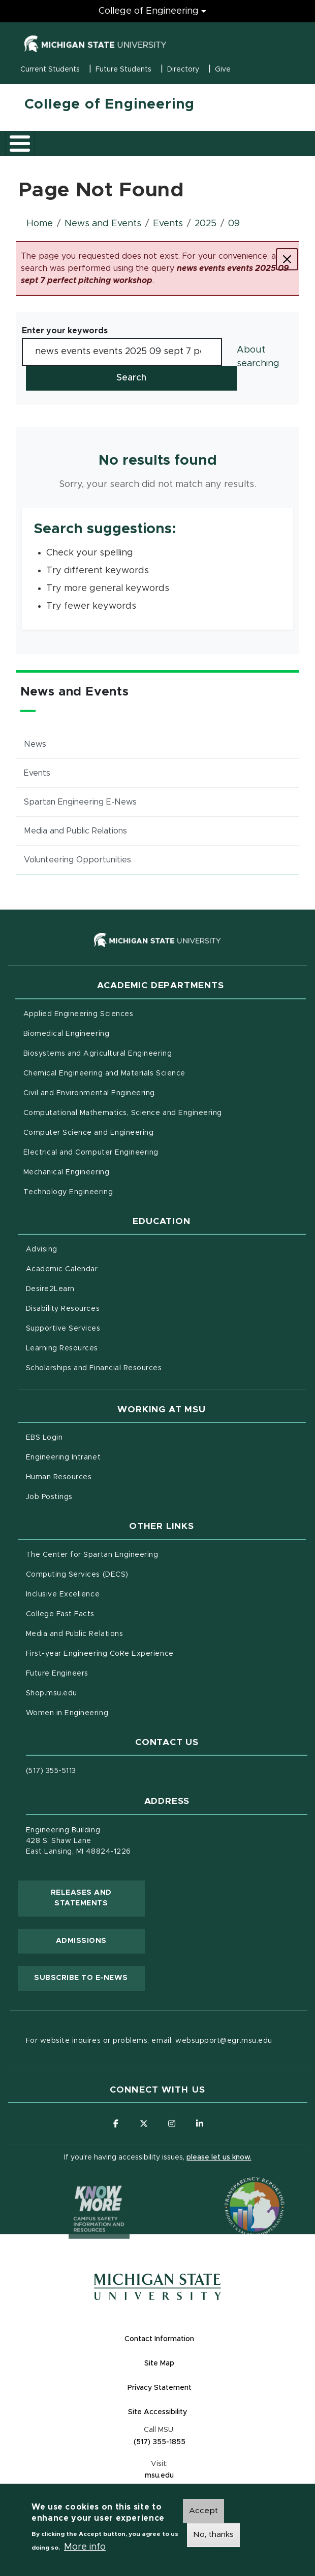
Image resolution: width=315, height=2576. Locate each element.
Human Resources (101, 1476)
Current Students (50, 69)
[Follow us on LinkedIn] (200, 2123)
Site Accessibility (197, 2411)
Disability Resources (105, 1307)
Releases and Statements (98, 1898)
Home (39, 223)
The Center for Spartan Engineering (134, 1553)
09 (234, 223)
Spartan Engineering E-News (80, 802)
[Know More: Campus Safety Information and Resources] (80, 2187)
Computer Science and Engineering (88, 1132)
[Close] (287, 259)
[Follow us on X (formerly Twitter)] (144, 2123)
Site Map (159, 2363)
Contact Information (159, 2339)
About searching (258, 356)
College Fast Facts (103, 1613)
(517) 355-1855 (159, 2442)
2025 (205, 223)
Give (223, 69)
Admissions (81, 1940)
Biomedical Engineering (66, 1033)
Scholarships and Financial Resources (94, 1368)
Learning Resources (104, 1347)
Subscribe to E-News (89, 1976)
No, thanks (213, 2536)
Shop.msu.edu (94, 1692)
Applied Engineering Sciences (78, 1014)
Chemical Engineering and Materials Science (104, 1073)
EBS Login (87, 1436)
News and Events (103, 223)
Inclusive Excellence (63, 1594)
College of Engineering (109, 104)
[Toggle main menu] (20, 143)
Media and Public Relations (75, 831)
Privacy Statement (199, 2387)
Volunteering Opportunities (77, 860)
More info (85, 2548)
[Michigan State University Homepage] (157, 2287)
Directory (183, 69)
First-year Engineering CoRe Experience (100, 1653)
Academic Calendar (104, 1268)
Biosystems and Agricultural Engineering (140, 1052)
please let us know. (218, 2157)
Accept (203, 2513)
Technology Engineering (68, 1192)
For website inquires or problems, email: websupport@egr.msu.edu (149, 2040)
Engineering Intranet (106, 1456)
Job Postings (92, 1496)
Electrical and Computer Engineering (91, 1152)
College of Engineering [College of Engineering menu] (149, 11)
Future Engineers (57, 1673)
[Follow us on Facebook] (116, 2123)
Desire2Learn (93, 1288)
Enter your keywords (65, 331)
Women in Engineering (67, 1713)
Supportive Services (105, 1327)
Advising (41, 1249)
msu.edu (199, 2474)
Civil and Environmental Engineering (89, 1093)
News (35, 744)
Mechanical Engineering (66, 1172)
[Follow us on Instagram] (172, 2123)
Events (168, 223)
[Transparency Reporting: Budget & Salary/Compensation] (235, 2187)
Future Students (123, 69)
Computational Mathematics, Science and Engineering (164, 1112)
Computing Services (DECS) (119, 1573)
